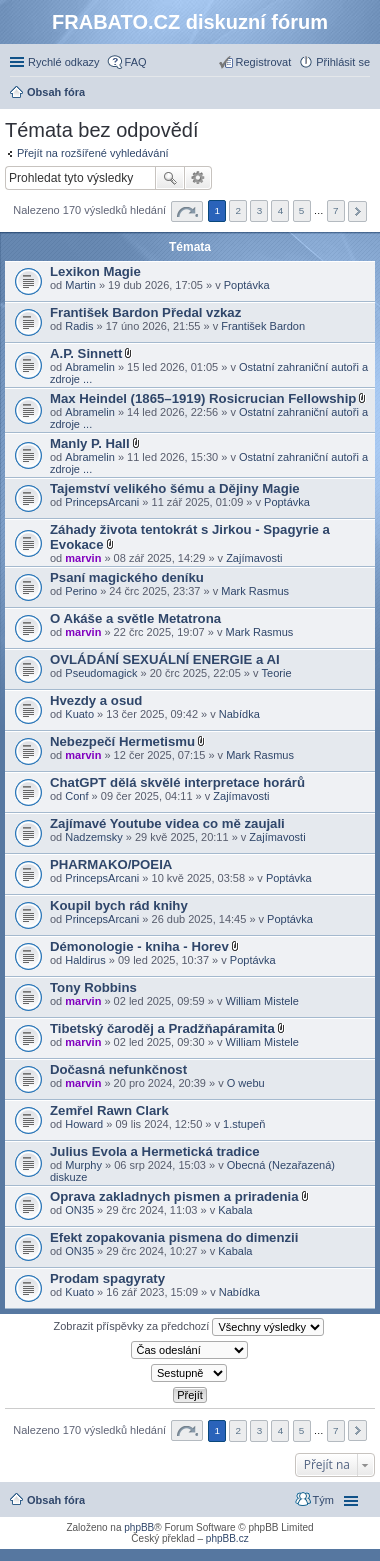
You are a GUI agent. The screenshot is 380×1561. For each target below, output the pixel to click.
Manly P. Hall (90, 443)
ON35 (79, 1210)
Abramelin (90, 367)
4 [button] (281, 210)
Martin (80, 285)
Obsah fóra (56, 1500)
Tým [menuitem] (323, 1500)
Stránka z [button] (187, 211)
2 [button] (239, 210)
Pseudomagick (101, 673)
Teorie (277, 673)
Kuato (79, 714)
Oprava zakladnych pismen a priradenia (174, 1196)
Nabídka (239, 714)
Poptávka (247, 285)
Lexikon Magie (95, 271)
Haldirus (85, 960)
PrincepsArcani (102, 502)
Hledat (170, 178)
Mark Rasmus (255, 591)
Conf (76, 796)
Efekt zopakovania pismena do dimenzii (174, 1237)
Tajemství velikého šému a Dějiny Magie (175, 488)
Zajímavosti (254, 558)
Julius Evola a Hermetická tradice (155, 1151)
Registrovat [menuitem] (264, 62)
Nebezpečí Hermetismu (122, 741)
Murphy (83, 1165)
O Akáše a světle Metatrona (135, 618)
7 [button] (336, 210)
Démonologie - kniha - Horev (139, 946)
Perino (81, 591)
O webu (246, 1083)
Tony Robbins (93, 987)
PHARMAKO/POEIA (111, 864)
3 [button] (260, 210)
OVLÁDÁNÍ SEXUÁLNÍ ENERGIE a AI (165, 659)
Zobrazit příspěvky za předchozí (189, 1327)
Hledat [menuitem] (362, 94)
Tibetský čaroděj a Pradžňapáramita (162, 1028)
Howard (84, 1124)
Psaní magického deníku (127, 577)
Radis (79, 326)
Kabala (235, 1210)
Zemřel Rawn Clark (109, 1110)
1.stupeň (244, 1124)
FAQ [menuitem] (136, 62)
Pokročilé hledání (198, 178)
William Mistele (262, 1001)
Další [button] (357, 211)
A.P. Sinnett (86, 353)
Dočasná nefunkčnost (118, 1069)
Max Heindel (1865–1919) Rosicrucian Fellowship (203, 398)
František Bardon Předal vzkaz (145, 312)
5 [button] (302, 210)
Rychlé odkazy (64, 62)
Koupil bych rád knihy (119, 905)
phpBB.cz (227, 1538)
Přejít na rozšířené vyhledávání (93, 153)
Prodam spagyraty (107, 1278)
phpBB (139, 1527)
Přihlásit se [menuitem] (343, 62)
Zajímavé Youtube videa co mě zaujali (167, 823)
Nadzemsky (93, 837)
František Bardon (263, 326)
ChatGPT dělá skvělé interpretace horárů (177, 782)
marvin (83, 558)
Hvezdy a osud (96, 700)
